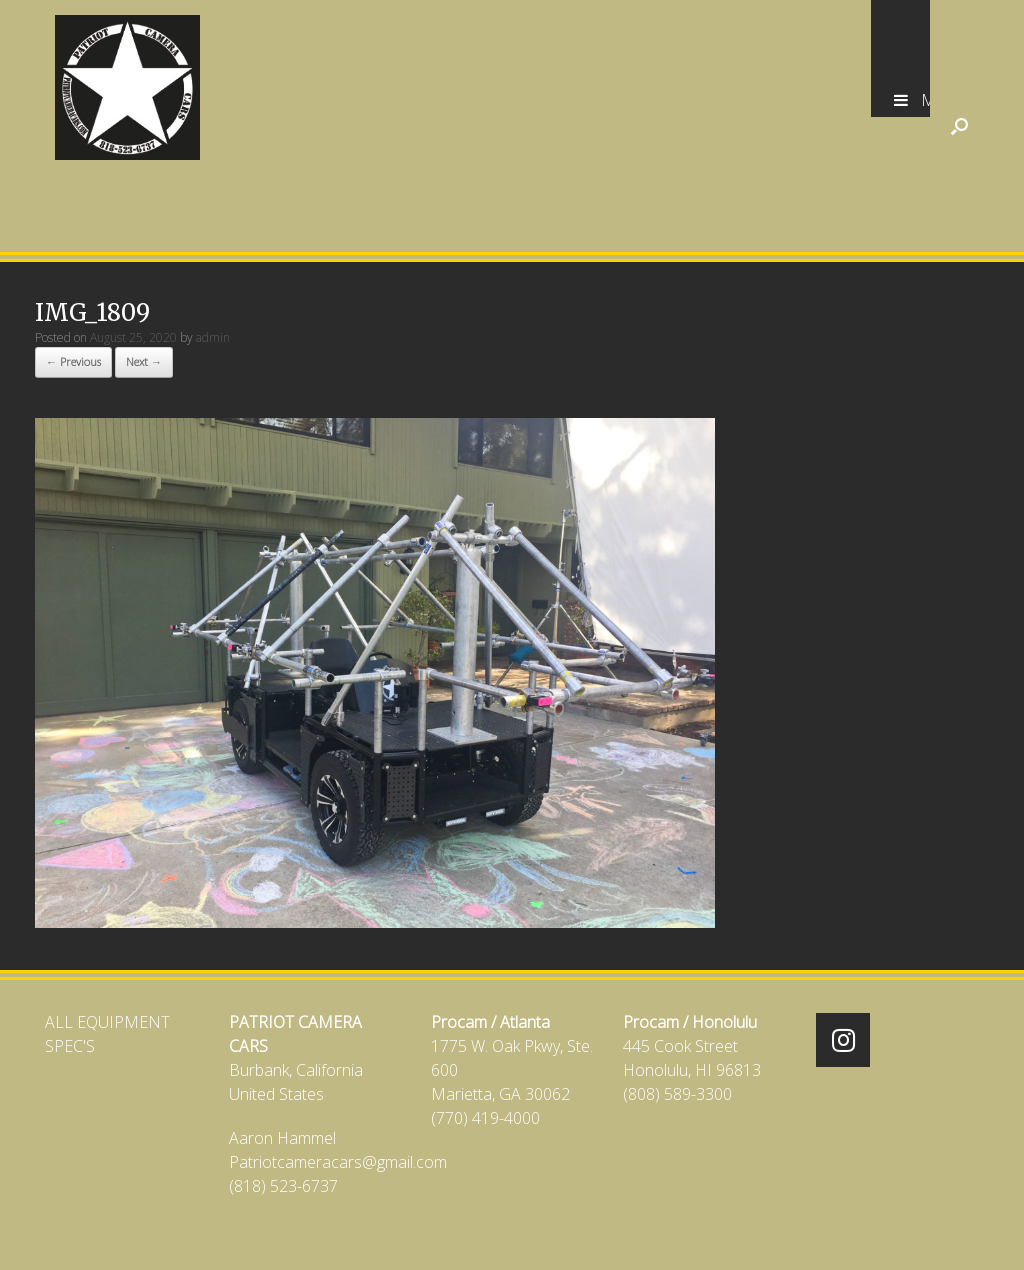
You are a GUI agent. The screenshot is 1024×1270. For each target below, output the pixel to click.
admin (213, 337)
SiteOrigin (498, 1231)
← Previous (73, 361)
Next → (144, 361)
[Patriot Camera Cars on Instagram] (843, 1040)
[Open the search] (959, 126)
